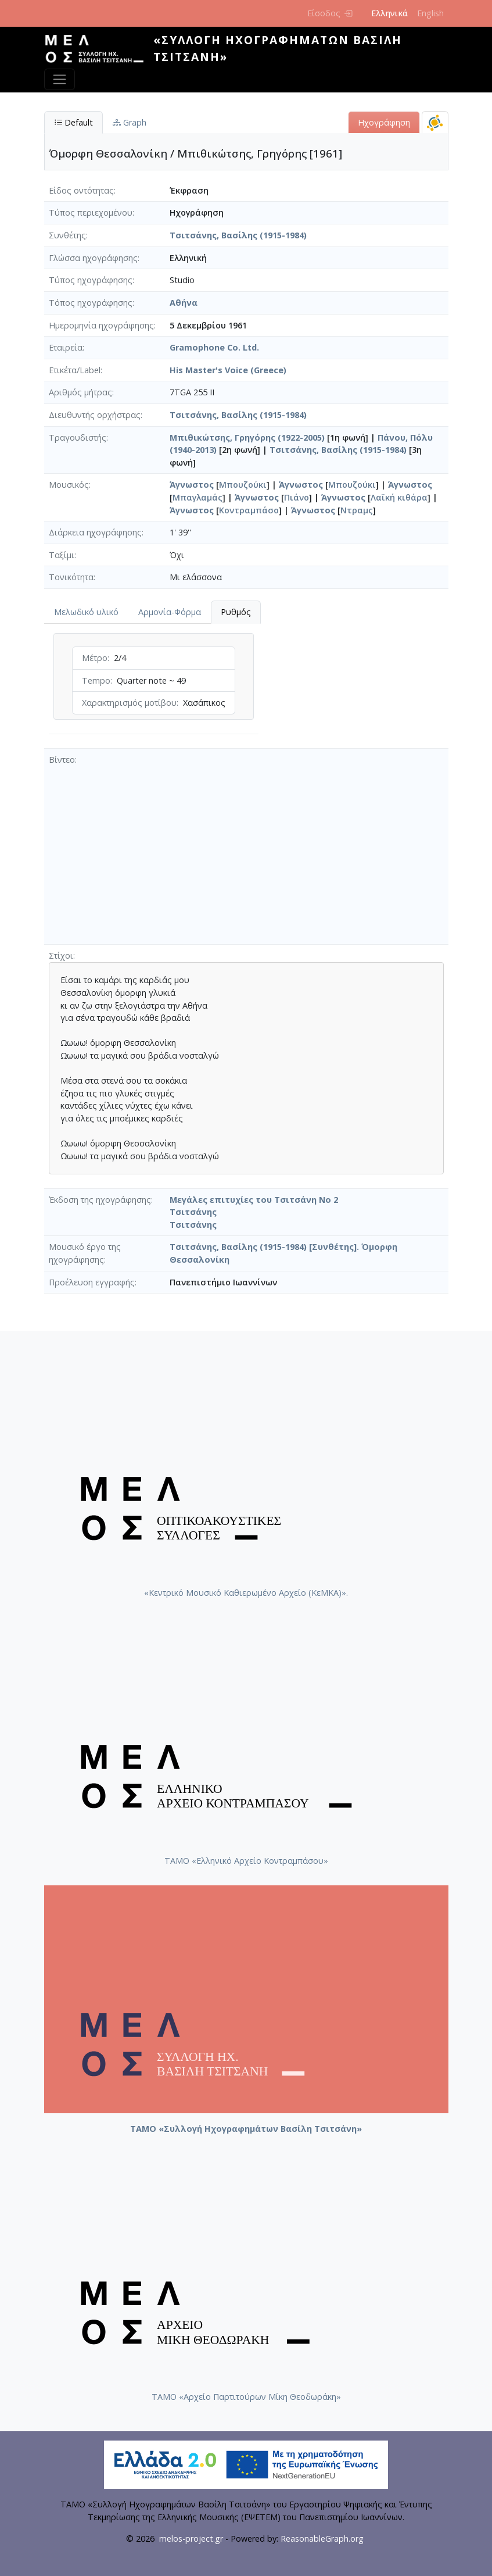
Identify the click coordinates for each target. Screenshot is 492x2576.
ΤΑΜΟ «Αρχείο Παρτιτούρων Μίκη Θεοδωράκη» (246, 2396)
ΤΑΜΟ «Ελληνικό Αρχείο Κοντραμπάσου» (246, 1860)
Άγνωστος (192, 484)
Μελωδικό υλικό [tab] (86, 611)
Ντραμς (356, 510)
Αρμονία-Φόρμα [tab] (169, 611)
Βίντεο (62, 759)
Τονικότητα (71, 577)
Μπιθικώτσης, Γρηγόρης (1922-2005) (247, 437)
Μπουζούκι (243, 484)
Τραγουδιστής (77, 437)
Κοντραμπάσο (249, 510)
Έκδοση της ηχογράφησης (100, 1199)
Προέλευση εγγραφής (92, 1282)
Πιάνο (296, 497)
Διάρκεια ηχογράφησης (95, 532)
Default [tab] (73, 122)
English (430, 13)
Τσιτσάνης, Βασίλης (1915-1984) (238, 235)
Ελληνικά (389, 13)
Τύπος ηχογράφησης (90, 279)
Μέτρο (94, 657)
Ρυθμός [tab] (236, 611)
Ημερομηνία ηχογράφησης (101, 325)
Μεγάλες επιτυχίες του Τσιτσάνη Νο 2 (254, 1199)
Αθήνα (183, 302)
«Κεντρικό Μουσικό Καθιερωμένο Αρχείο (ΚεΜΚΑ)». (246, 1592)
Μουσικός (69, 484)
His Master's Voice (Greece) (228, 370)
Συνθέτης (67, 235)
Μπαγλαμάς (197, 497)
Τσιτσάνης (193, 1211)
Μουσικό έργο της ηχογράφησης (85, 1253)
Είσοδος (329, 13)
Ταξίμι (61, 554)
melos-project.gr (191, 2538)
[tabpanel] (153, 686)
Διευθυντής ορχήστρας (95, 414)
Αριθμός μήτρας (80, 392)
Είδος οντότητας (81, 190)
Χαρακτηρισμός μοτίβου (129, 702)
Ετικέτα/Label (74, 370)
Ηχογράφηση (384, 122)
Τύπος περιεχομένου (90, 212)
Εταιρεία (65, 347)
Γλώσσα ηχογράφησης (93, 257)
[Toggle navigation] (59, 79)
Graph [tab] (129, 122)
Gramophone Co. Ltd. (214, 347)
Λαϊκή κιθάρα (399, 497)
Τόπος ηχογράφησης (90, 302)
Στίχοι (61, 955)
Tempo (96, 680)
